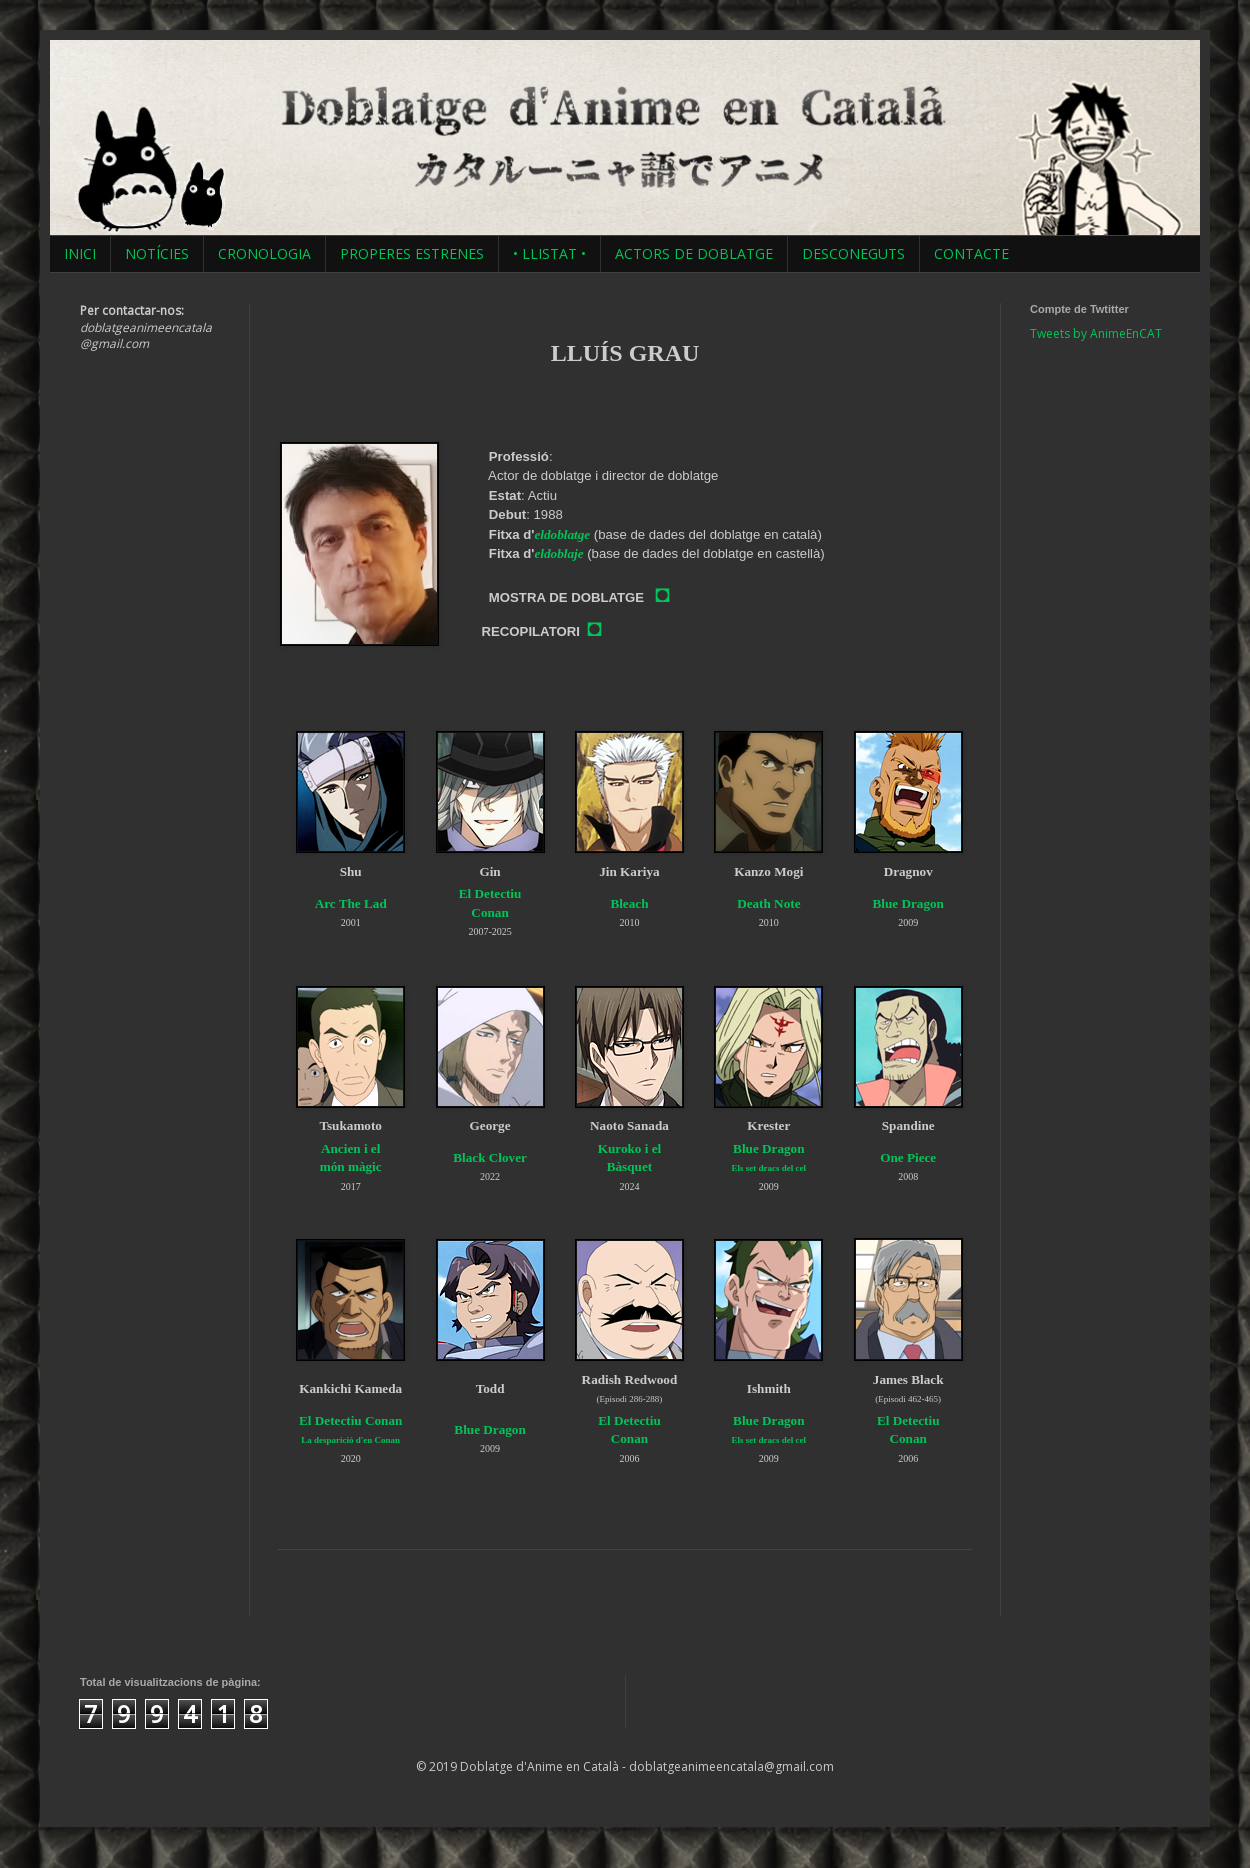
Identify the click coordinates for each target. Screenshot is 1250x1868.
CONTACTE (971, 253)
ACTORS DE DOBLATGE (694, 253)
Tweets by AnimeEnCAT (1096, 333)
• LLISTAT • (549, 253)
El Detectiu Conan (350, 1420)
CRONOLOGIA (264, 253)
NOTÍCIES (157, 253)
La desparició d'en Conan (350, 1440)
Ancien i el (350, 1148)
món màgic (351, 1166)
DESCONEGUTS (853, 253)
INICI (80, 253)
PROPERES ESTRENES (412, 253)
